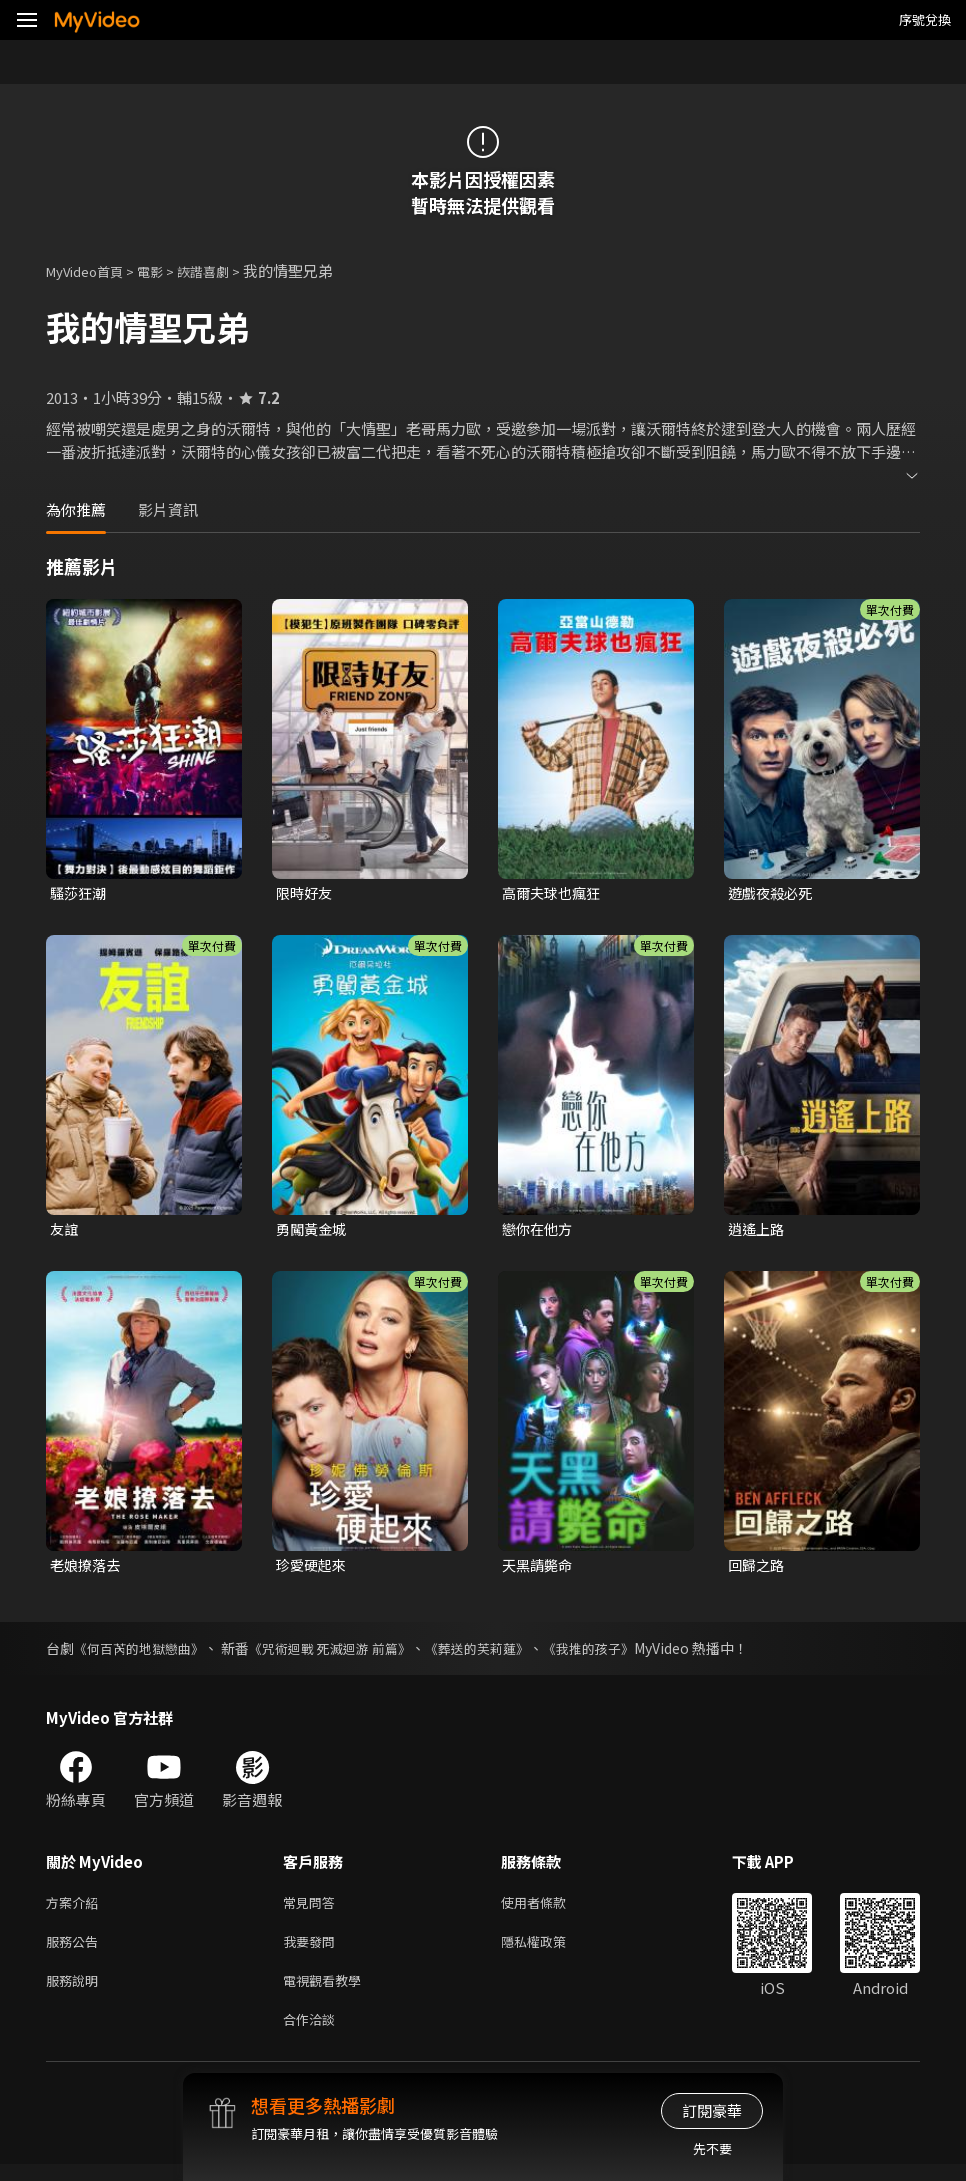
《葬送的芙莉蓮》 (503, 1653)
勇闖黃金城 (313, 1231)
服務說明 (76, 1992)
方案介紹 (76, 1908)
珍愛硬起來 (313, 1569)
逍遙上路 (758, 1231)
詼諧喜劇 (225, 270)
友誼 (65, 1231)
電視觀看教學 (328, 1992)
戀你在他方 (539, 1231)
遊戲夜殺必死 (773, 893)
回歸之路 (758, 1569)
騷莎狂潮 (80, 893)
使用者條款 (550, 1908)
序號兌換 (925, 19)
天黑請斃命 (539, 1569)
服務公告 (76, 1950)
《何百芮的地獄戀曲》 (144, 1653)
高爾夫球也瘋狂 (554, 893)
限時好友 (306, 893)
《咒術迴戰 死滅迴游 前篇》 (346, 1653)
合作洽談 (313, 2034)
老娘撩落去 (87, 1569)
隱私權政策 (550, 1950)
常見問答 (313, 1908)
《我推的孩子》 (622, 1653)
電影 (166, 270)
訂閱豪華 (712, 2110)
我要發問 (313, 1950)
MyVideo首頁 (91, 270)
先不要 (712, 2148)
